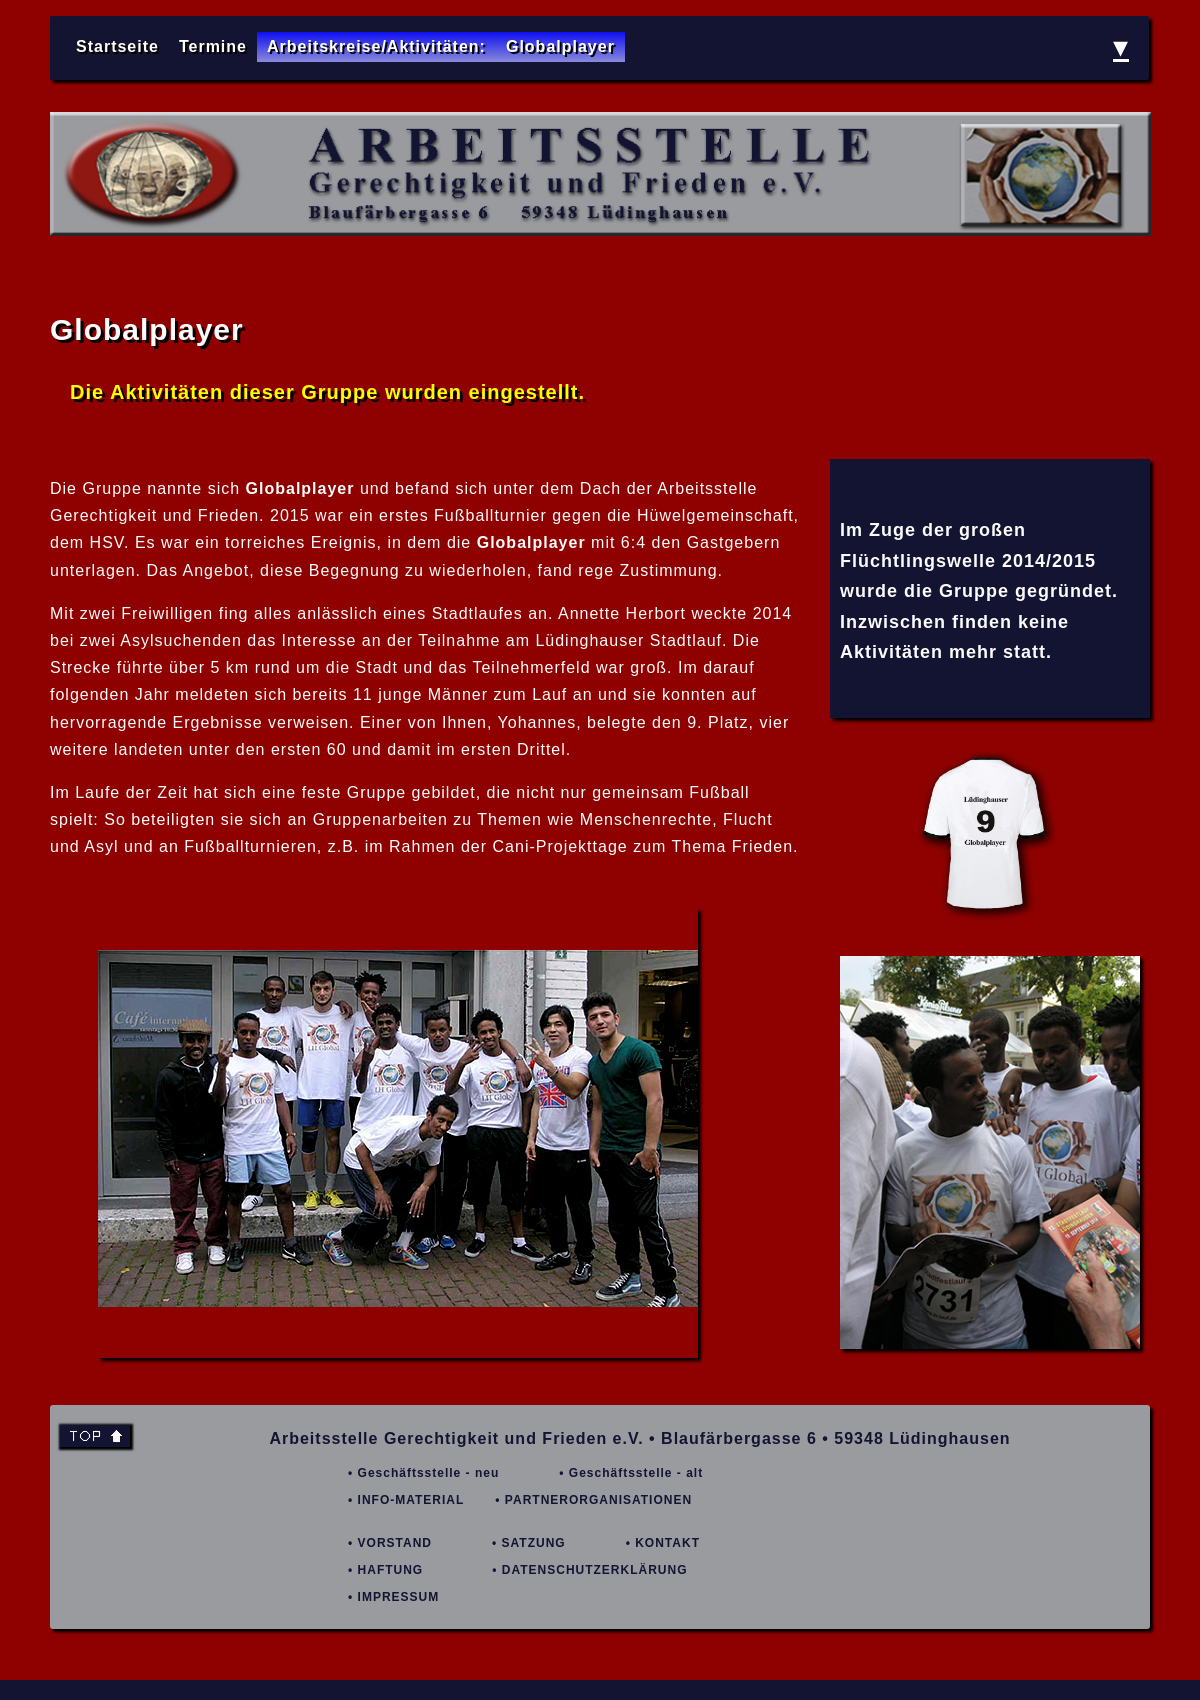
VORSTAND (395, 1543)
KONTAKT (667, 1543)
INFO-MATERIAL (411, 1500)
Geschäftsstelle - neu (429, 1473)
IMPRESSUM (399, 1597)
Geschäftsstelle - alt (636, 1473)
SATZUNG (534, 1543)
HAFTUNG (391, 1570)
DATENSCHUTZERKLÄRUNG (595, 1570)
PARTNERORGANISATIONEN (598, 1500)
